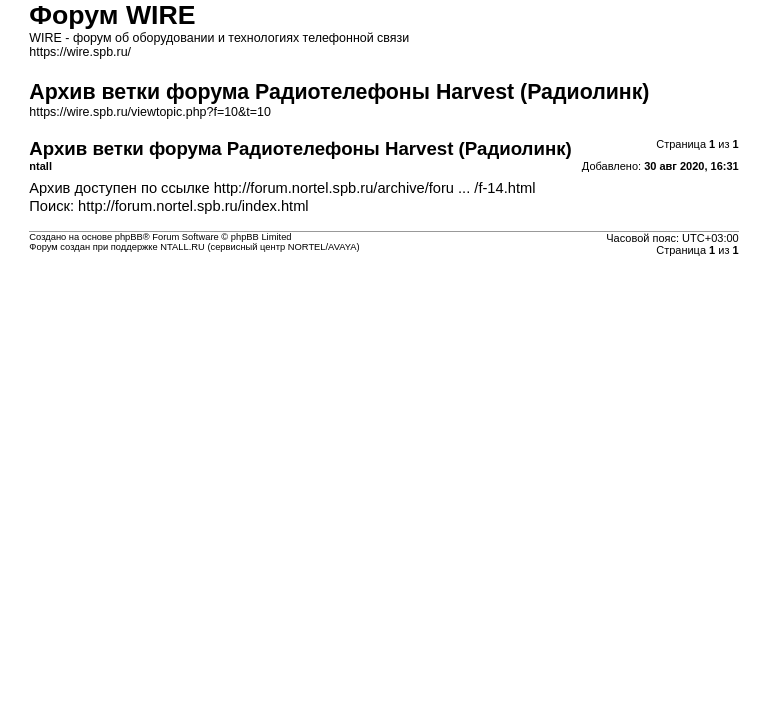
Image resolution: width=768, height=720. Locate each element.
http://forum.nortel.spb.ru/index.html (193, 206)
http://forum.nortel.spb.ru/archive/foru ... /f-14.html (375, 188)
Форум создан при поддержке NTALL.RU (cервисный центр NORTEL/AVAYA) (194, 247)
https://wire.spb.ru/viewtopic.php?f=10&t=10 (150, 112)
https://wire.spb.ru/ (80, 52)
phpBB (129, 237)
